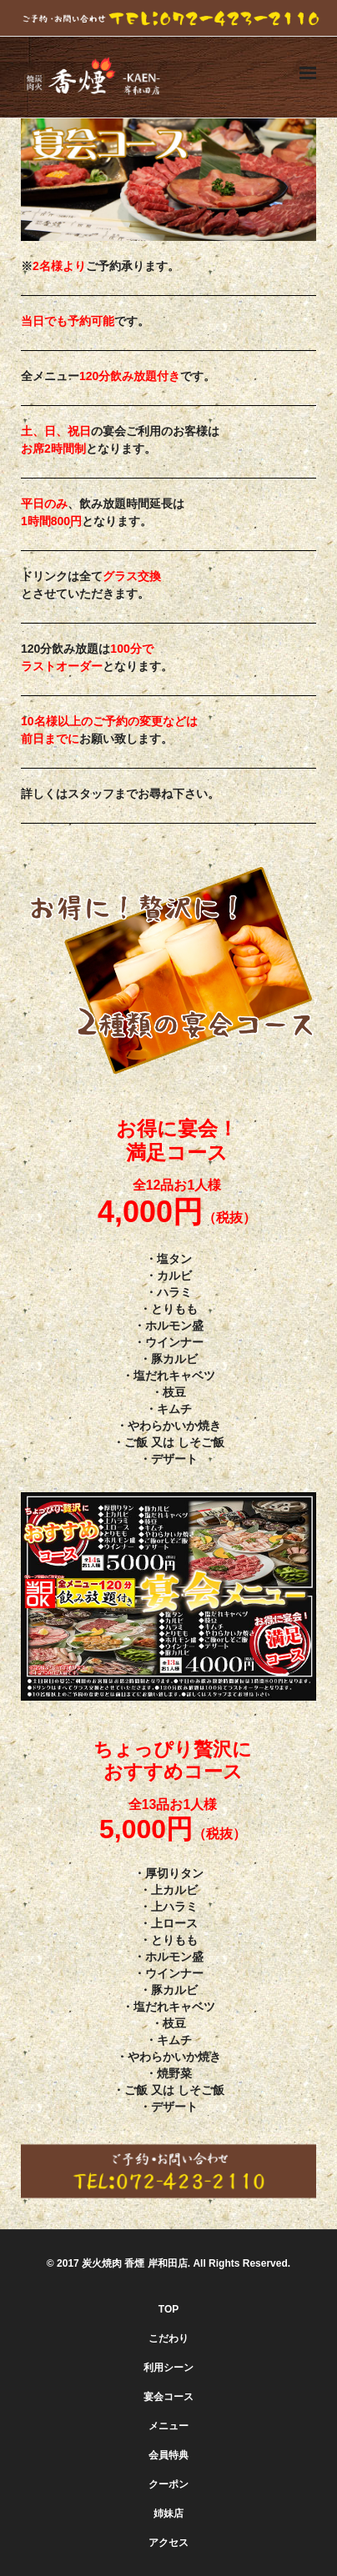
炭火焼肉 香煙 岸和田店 (135, 2263)
